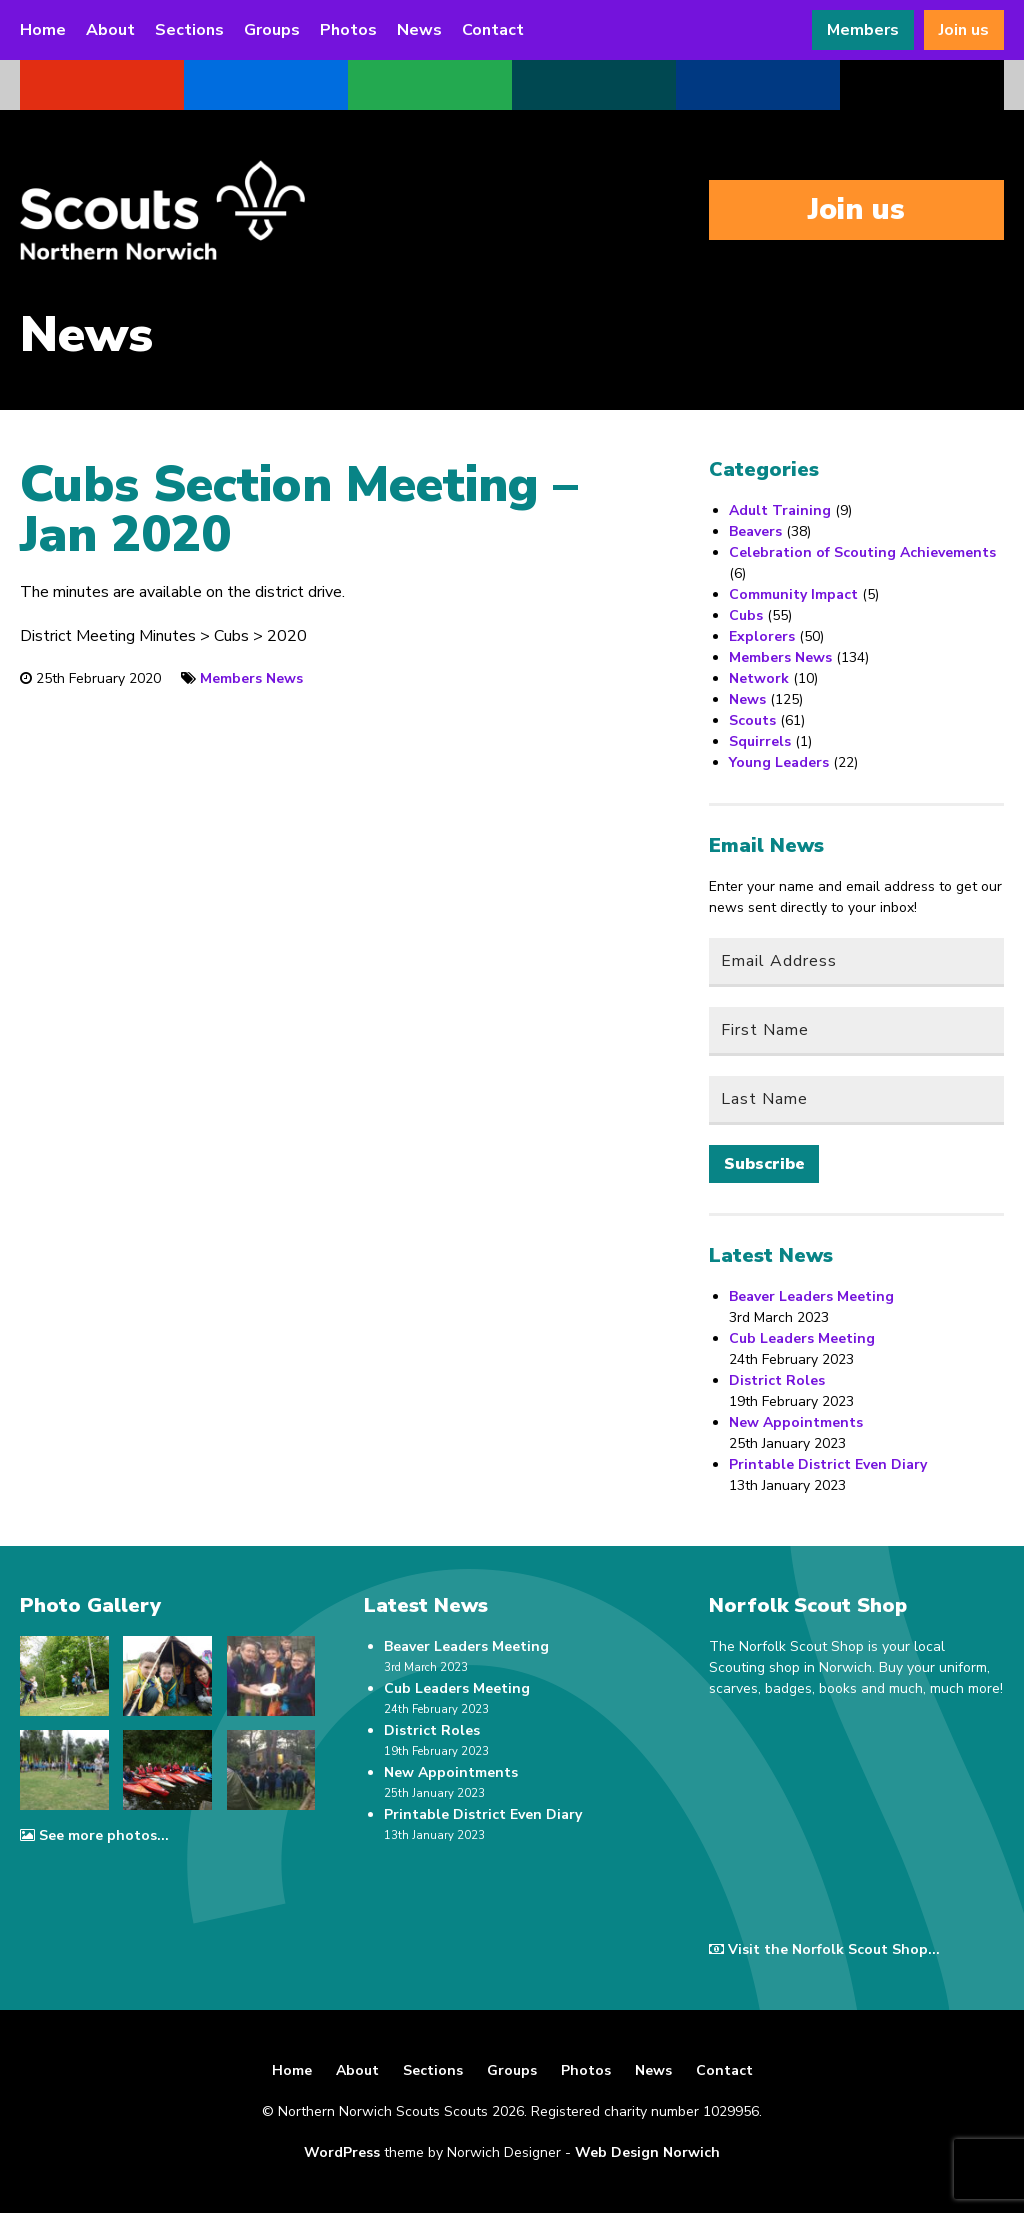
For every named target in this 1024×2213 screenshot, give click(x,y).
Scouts (752, 720)
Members (863, 30)
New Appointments (796, 1422)
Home (43, 30)
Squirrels (760, 741)
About (110, 30)
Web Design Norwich (647, 2152)
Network (759, 678)
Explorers (762, 636)
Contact (493, 30)
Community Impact (793, 594)
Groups (272, 30)
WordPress (342, 2152)
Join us (964, 30)
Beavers (755, 531)
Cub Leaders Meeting (802, 1338)
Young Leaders (779, 762)
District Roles (777, 1380)
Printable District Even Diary (828, 1464)
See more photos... (94, 1835)
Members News (251, 678)
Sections (189, 30)
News (419, 30)
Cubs (746, 615)
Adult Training (780, 510)
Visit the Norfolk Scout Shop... (824, 1949)
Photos (348, 30)
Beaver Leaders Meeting (811, 1296)
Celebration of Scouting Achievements (862, 552)
